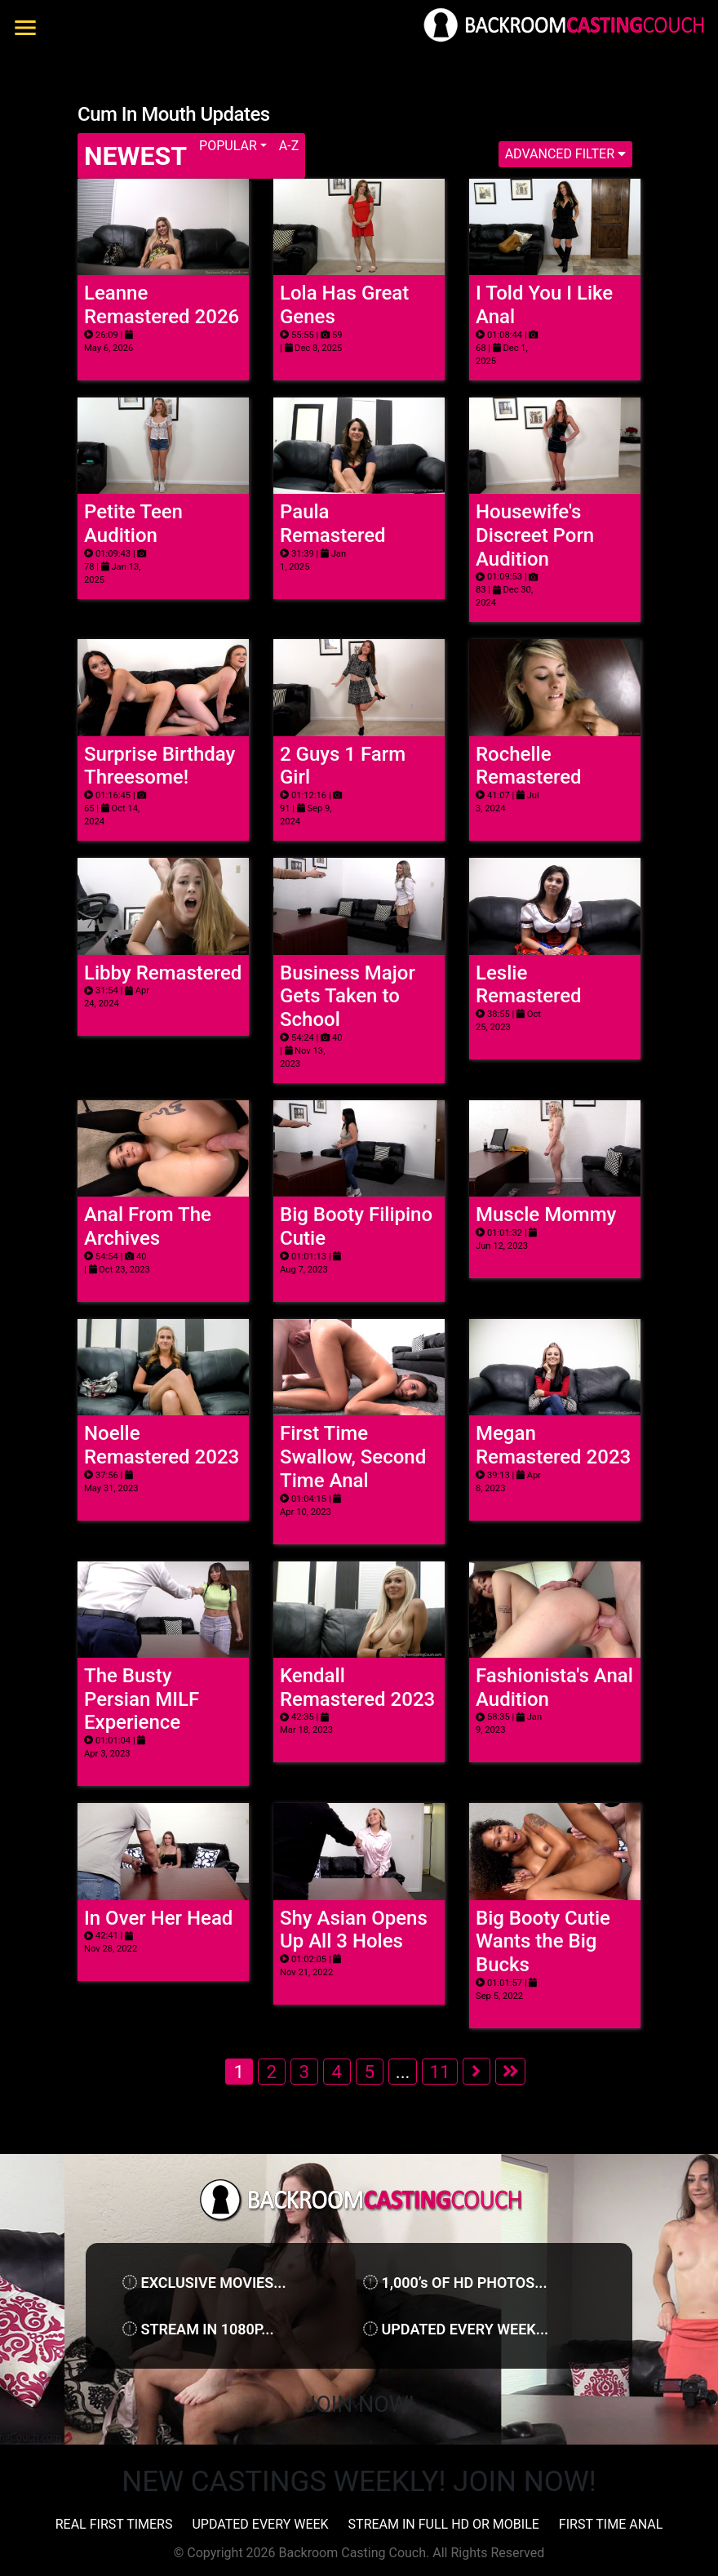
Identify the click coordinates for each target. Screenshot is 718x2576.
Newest (135, 155)
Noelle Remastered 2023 (161, 1445)
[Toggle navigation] (29, 28)
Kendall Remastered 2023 (357, 1687)
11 (439, 2071)
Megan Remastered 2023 (553, 1445)
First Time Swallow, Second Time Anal (353, 1457)
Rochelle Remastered (529, 766)
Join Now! (359, 2405)
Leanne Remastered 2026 (161, 305)
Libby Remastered (163, 973)
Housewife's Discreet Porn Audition (535, 535)
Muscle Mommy (546, 1214)
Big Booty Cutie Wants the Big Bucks (543, 1942)
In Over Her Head (158, 1918)
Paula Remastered (333, 523)
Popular (228, 145)
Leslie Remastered (529, 985)
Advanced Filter (565, 154)
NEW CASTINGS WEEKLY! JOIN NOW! (359, 2481)
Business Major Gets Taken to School (347, 997)
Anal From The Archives (147, 1226)
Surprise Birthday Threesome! (159, 766)
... (403, 2071)
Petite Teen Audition (133, 523)
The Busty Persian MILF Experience (141, 1699)
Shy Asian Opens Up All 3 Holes (354, 1930)
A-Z (289, 145)
